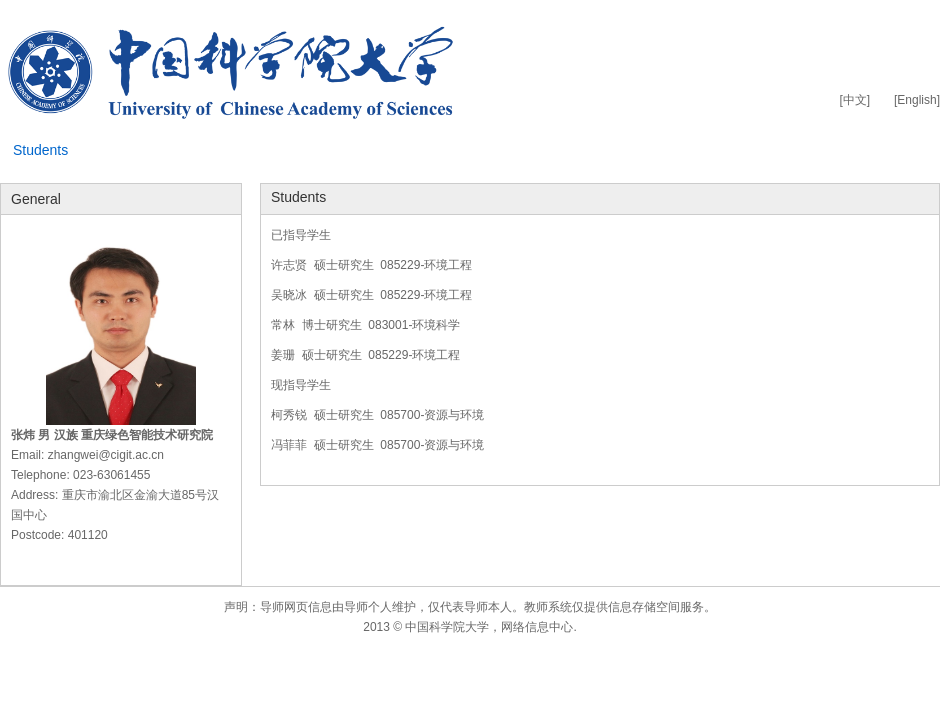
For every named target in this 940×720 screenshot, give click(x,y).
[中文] (854, 100)
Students (40, 150)
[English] (917, 100)
